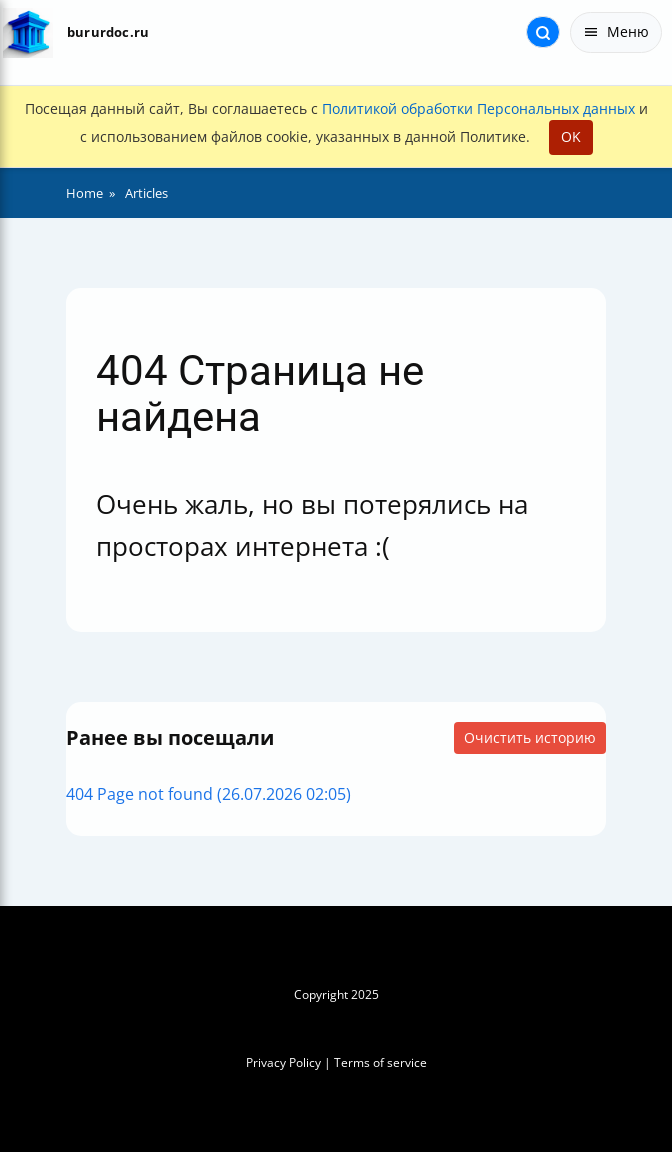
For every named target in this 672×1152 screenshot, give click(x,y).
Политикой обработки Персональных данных (478, 108)
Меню (616, 31)
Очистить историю (530, 737)
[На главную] (27, 32)
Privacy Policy (283, 1062)
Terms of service (380, 1062)
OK (571, 136)
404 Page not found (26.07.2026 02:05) (208, 794)
